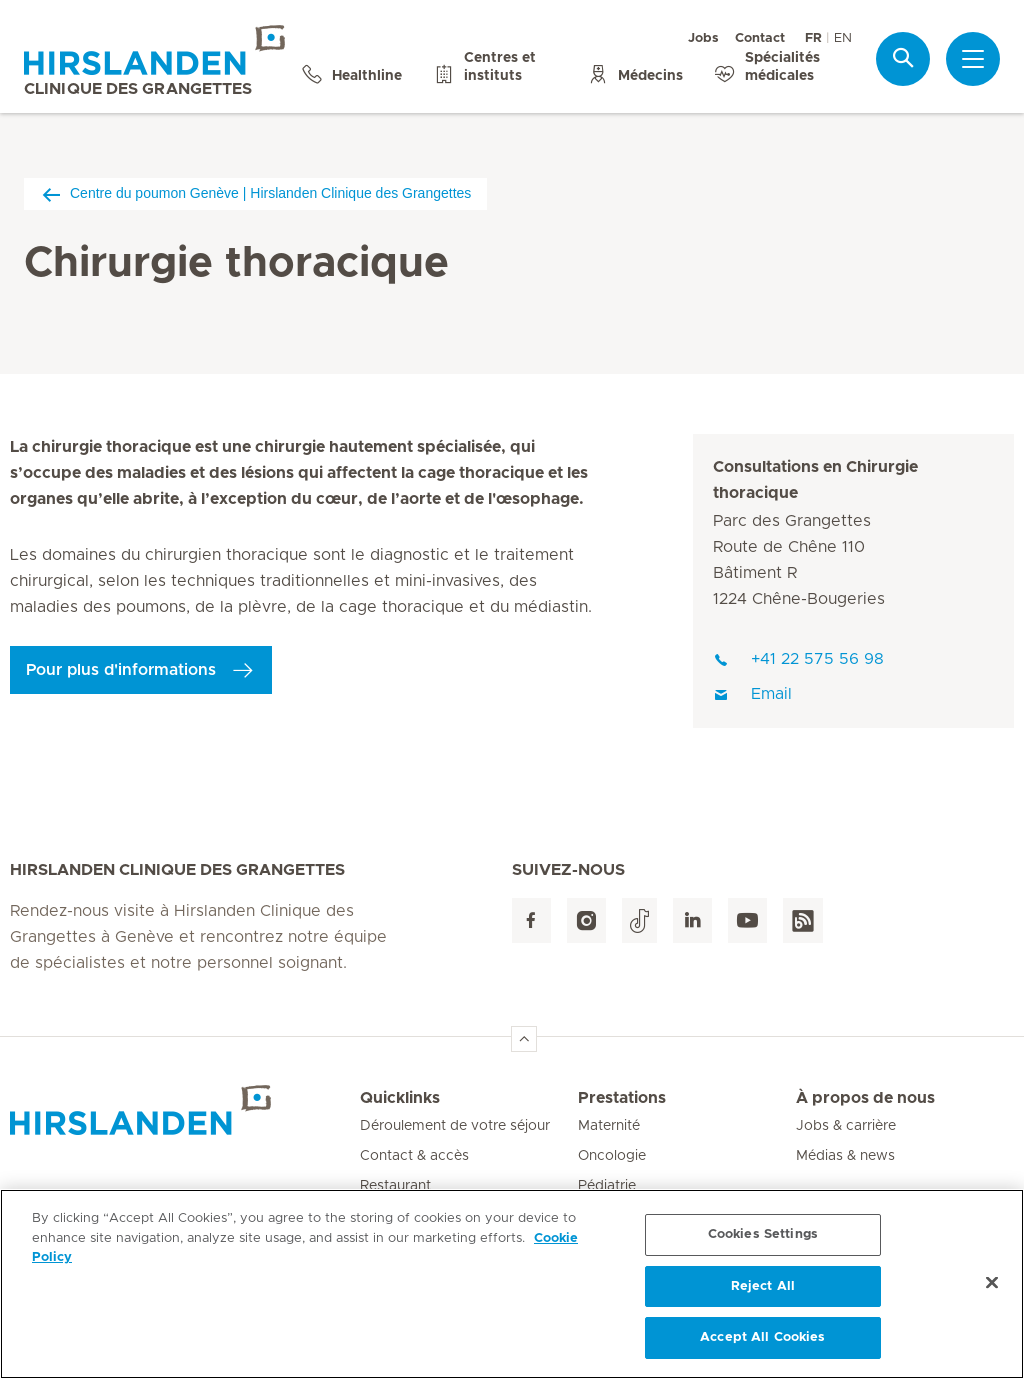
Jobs (703, 38)
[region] (512, 1284)
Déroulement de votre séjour (455, 1126)
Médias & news (845, 1156)
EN (843, 38)
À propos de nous (865, 1098)
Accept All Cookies (762, 1337)
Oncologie (612, 1156)
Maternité (609, 1126)
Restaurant (395, 1186)
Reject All (763, 1286)
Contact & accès (414, 1156)
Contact (760, 38)
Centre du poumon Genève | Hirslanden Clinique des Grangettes (255, 193)
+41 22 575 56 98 (798, 659)
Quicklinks (400, 1098)
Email (752, 694)
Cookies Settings (763, 1234)
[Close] (992, 1283)
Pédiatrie (607, 1186)
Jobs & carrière (846, 1126)
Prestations (622, 1098)
